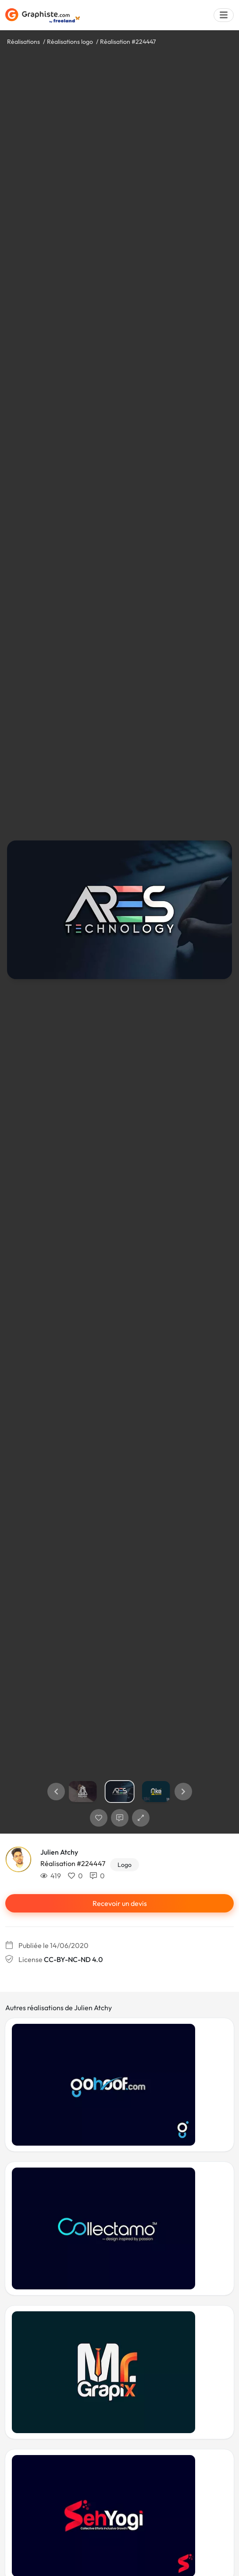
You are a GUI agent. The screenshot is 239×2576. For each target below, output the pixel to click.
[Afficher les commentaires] (119, 1818)
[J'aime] (98, 1818)
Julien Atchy (59, 1852)
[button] (56, 1791)
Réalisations (23, 42)
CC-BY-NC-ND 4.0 (73, 1959)
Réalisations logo (70, 42)
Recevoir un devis (120, 1903)
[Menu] (224, 15)
